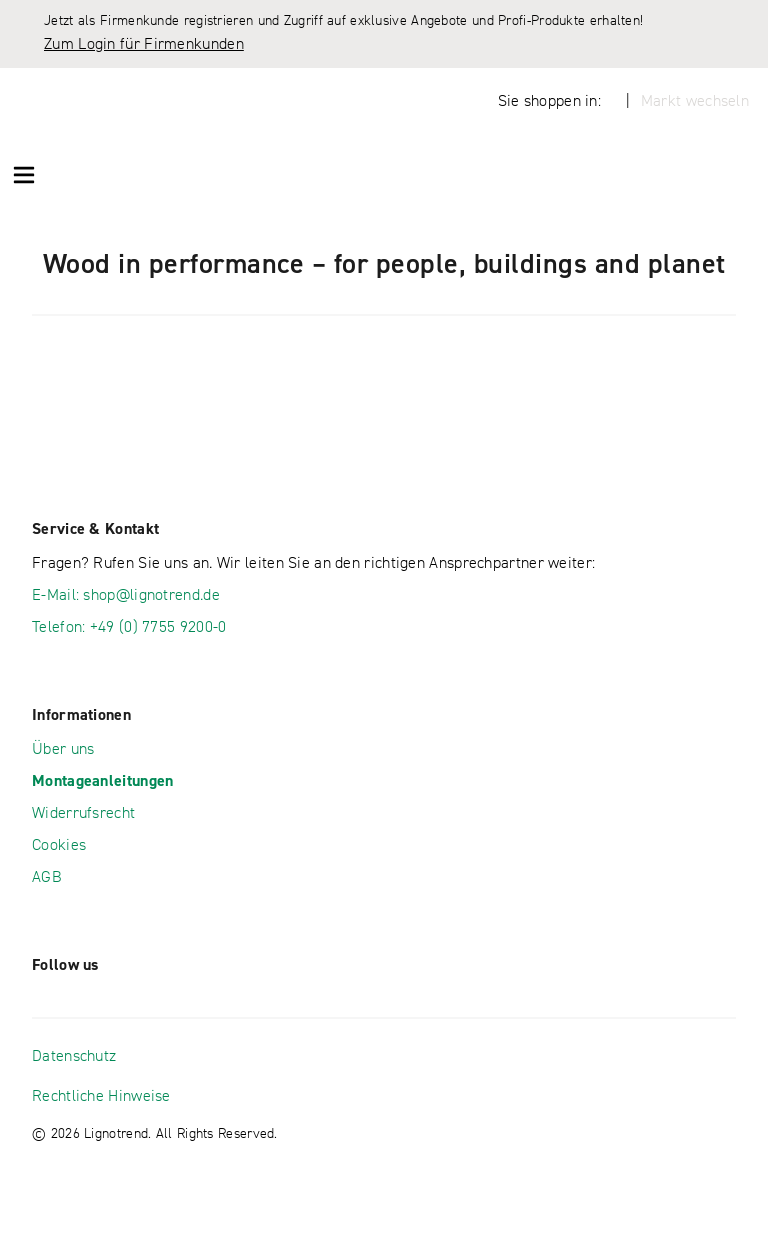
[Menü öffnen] (24, 174)
